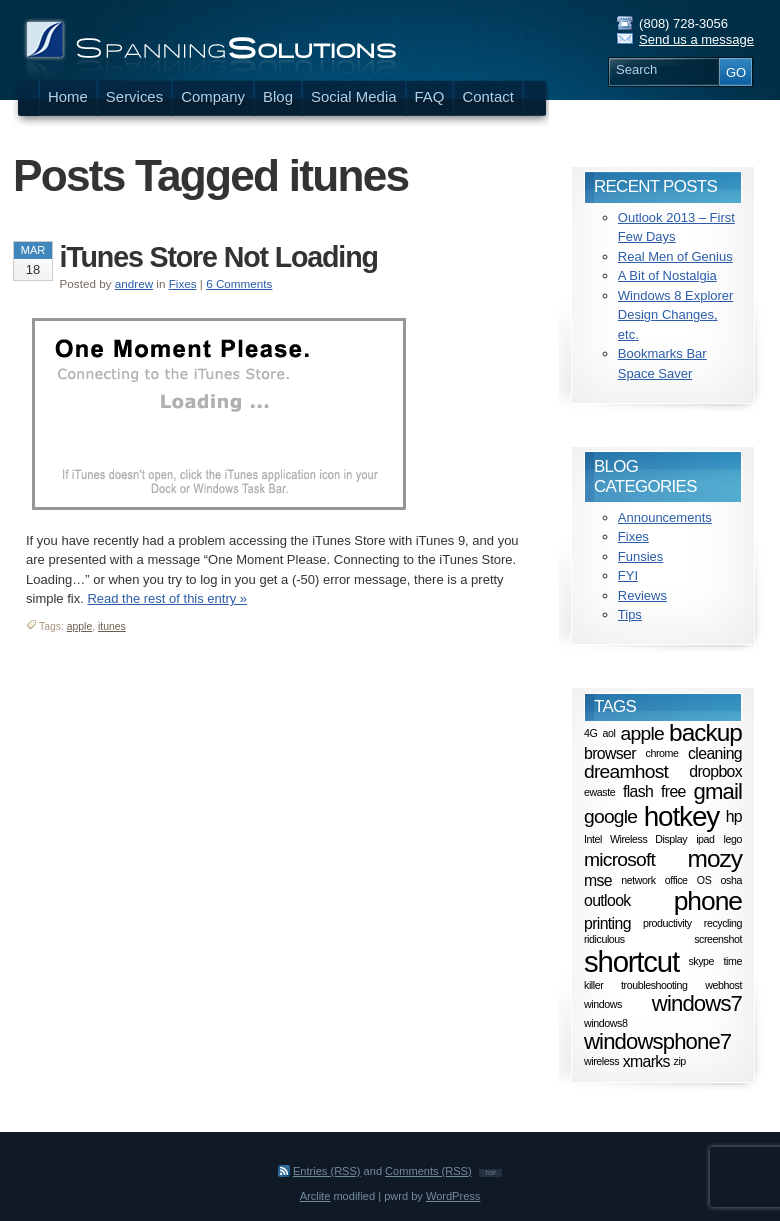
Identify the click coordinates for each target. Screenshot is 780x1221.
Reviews (642, 595)
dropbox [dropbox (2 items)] (715, 770)
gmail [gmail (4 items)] (718, 791)
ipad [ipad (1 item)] (705, 839)
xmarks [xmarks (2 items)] (646, 1061)
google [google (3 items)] (610, 816)
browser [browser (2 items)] (610, 753)
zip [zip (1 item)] (680, 1062)
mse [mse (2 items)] (598, 879)
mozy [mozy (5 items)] (715, 858)
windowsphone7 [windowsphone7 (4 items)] (657, 1041)
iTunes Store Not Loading (219, 257)
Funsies (641, 556)
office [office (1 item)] (676, 880)
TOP (490, 1173)
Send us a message (696, 39)
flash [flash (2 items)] (638, 791)
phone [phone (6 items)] (708, 901)
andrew (134, 283)
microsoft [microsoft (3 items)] (619, 859)
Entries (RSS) (327, 1171)
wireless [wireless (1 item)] (601, 1062)
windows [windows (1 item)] (603, 1004)
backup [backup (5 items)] (705, 732)
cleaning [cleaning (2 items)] (715, 753)
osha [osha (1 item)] (731, 880)
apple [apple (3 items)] (642, 732)
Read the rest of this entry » (167, 598)
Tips (630, 614)
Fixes (183, 283)
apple (79, 626)
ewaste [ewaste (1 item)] (599, 792)
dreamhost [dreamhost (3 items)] (626, 771)
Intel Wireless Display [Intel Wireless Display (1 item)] (635, 839)
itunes (112, 626)
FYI (628, 575)
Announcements (665, 517)
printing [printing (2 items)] (607, 922)
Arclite (315, 1196)
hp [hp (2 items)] (734, 816)
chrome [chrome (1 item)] (661, 753)
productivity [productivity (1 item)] (667, 923)
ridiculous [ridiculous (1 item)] (604, 939)
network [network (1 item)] (638, 880)
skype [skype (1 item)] (701, 962)
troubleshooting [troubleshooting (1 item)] (654, 985)
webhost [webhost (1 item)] (723, 985)
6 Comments (239, 283)
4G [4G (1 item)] (590, 733)
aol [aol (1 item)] (609, 733)
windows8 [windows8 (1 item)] (605, 1023)
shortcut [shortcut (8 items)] (631, 961)
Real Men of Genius (675, 256)
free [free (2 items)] (673, 791)
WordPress (453, 1196)
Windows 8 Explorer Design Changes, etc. (676, 315)
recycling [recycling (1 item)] (723, 923)
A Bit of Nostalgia (667, 275)
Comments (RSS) (428, 1171)
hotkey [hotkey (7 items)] (681, 816)
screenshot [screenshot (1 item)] (718, 939)
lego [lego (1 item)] (733, 839)
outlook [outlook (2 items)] (607, 900)
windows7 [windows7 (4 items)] (697, 1003)
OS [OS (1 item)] (704, 880)
